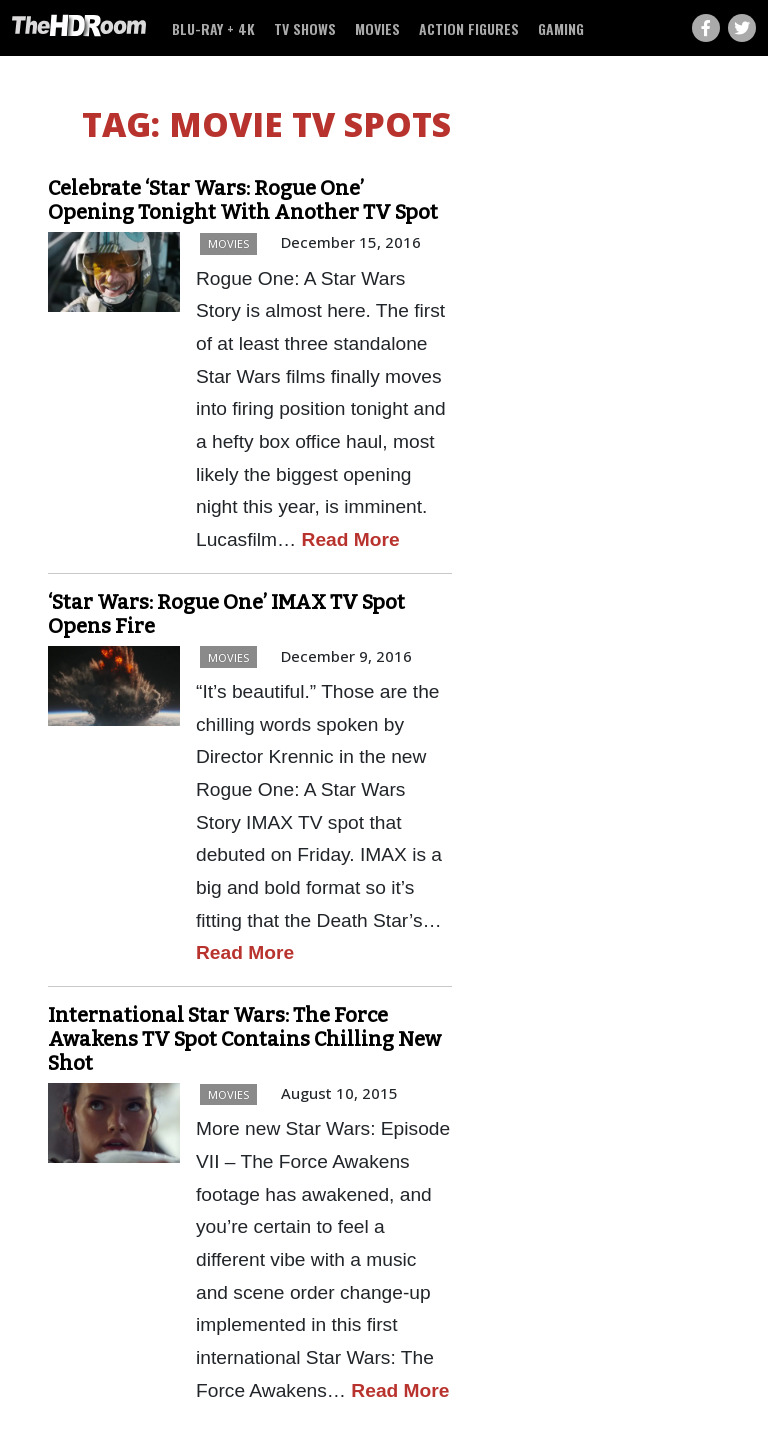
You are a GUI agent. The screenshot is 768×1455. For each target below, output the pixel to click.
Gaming (561, 28)
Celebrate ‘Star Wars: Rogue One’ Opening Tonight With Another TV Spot (243, 200)
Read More (351, 539)
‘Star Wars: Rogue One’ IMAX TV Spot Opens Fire (226, 614)
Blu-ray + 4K (213, 28)
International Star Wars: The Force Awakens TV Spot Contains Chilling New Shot (244, 1039)
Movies (377, 28)
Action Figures (469, 28)
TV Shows (305, 28)
